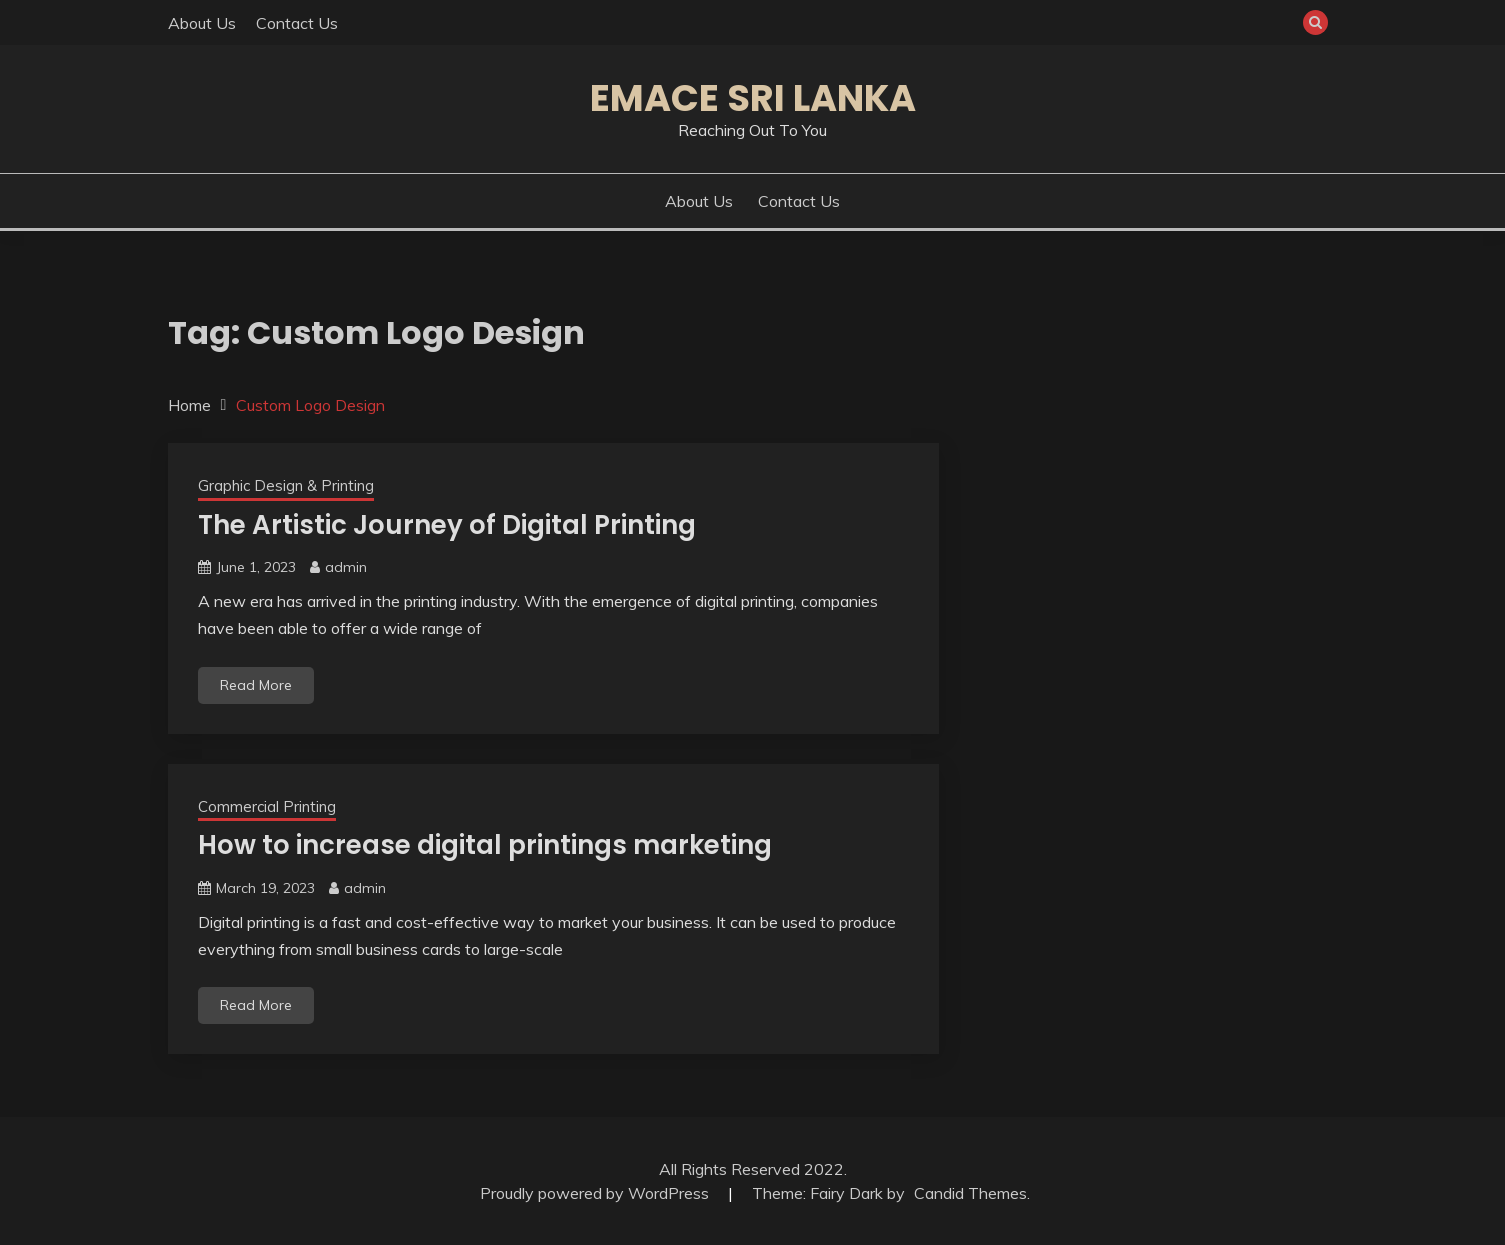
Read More (256, 685)
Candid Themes (970, 1193)
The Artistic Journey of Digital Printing (447, 525)
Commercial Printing (267, 806)
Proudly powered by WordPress (596, 1193)
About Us (202, 23)
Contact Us (297, 23)
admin (346, 567)
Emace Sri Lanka (753, 98)
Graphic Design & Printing (286, 485)
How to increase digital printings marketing (485, 845)
